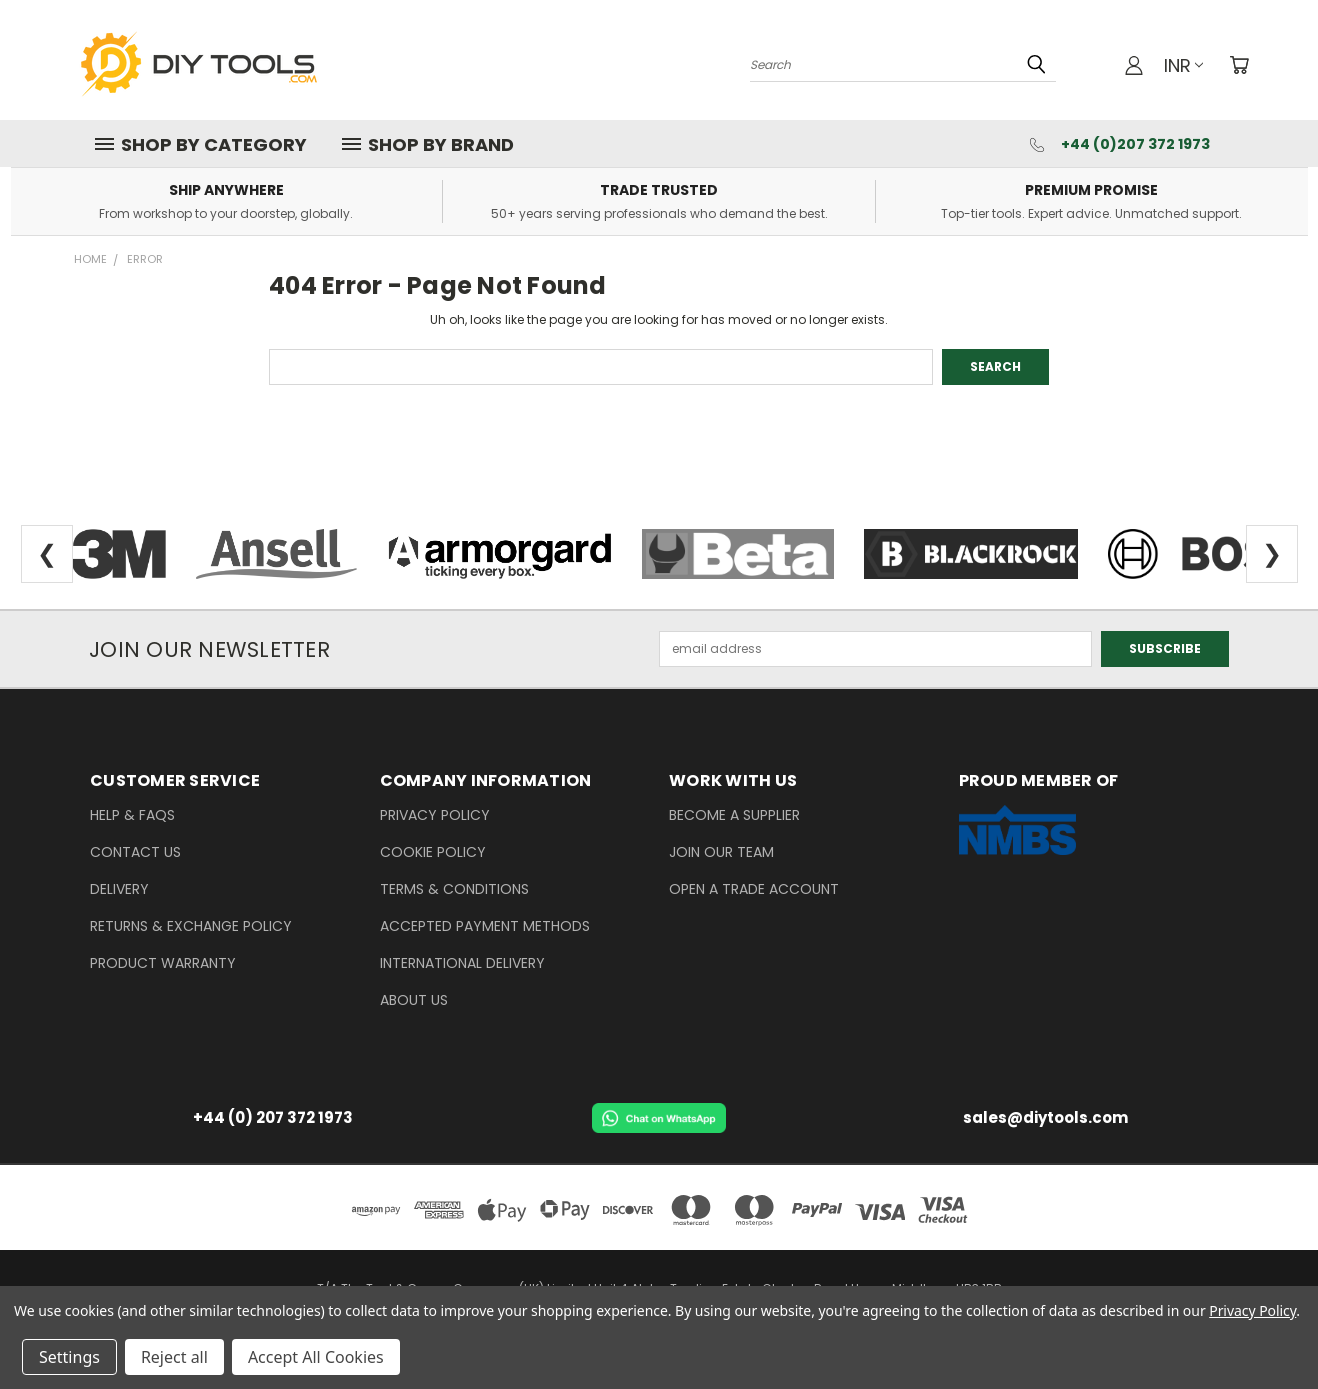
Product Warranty (163, 963)
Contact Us (135, 852)
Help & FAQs (132, 815)
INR (1183, 65)
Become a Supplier (734, 815)
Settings (69, 1357)
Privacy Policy (435, 815)
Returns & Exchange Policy (191, 926)
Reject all (174, 1357)
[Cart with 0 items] (1239, 65)
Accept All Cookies (316, 1357)
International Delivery (462, 963)
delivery (119, 889)
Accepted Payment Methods (485, 926)
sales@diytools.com (1045, 1117)
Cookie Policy (433, 852)
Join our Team (721, 852)
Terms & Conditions (454, 889)
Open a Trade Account (754, 889)
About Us (414, 1000)
